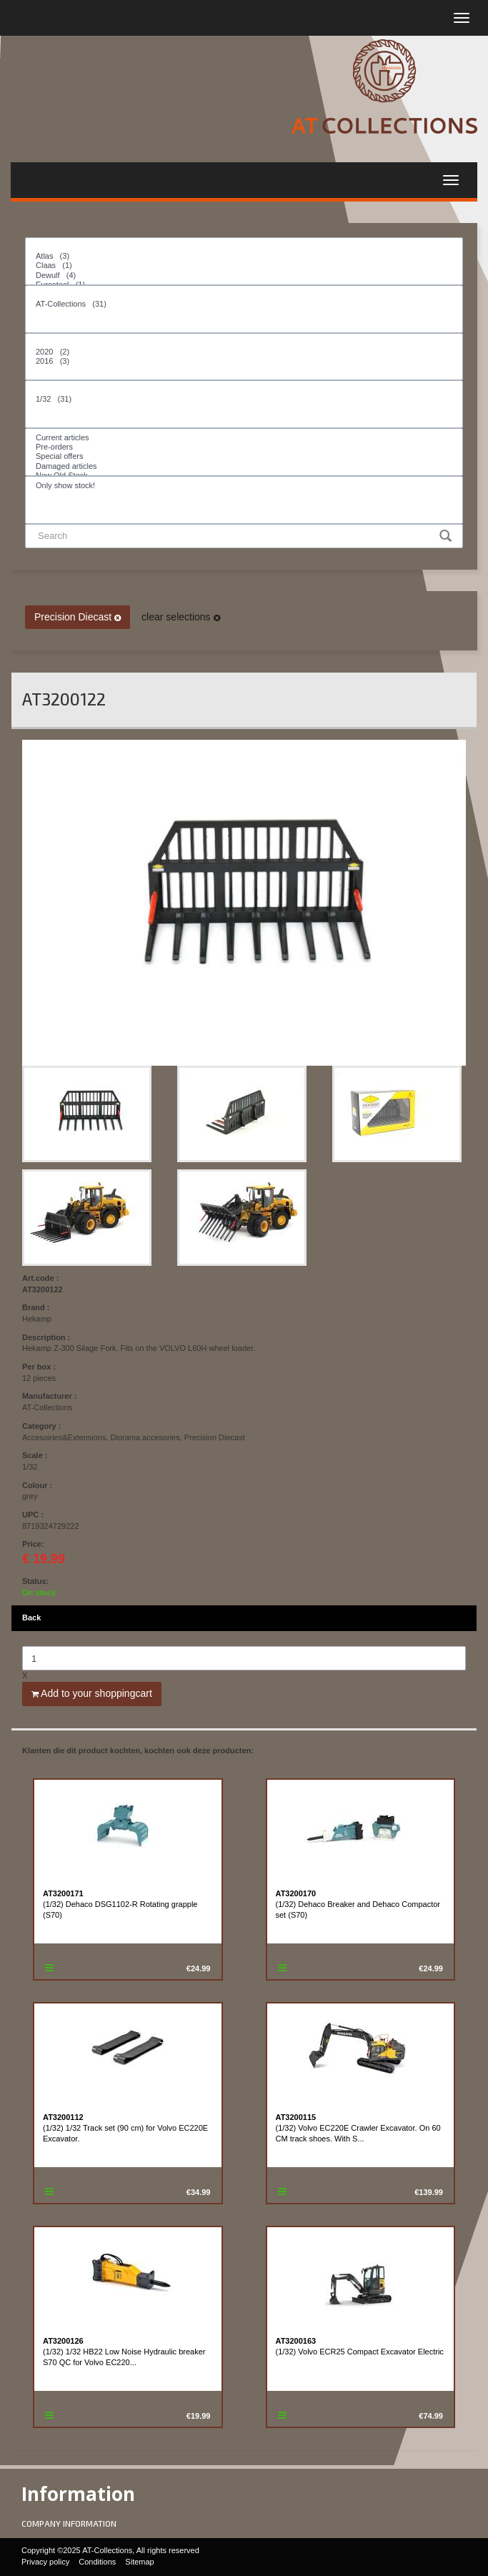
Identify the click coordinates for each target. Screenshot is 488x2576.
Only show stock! (244, 485)
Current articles (244, 437)
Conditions (97, 2561)
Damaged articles (244, 466)
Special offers (244, 456)
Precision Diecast (77, 617)
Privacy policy (45, 2561)
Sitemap (139, 2561)
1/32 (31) (244, 399)
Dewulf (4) (244, 275)
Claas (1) (244, 265)
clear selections (180, 617)
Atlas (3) (244, 256)
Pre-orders (244, 447)
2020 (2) (244, 352)
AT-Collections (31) (244, 304)
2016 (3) (244, 361)
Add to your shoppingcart (91, 1693)
